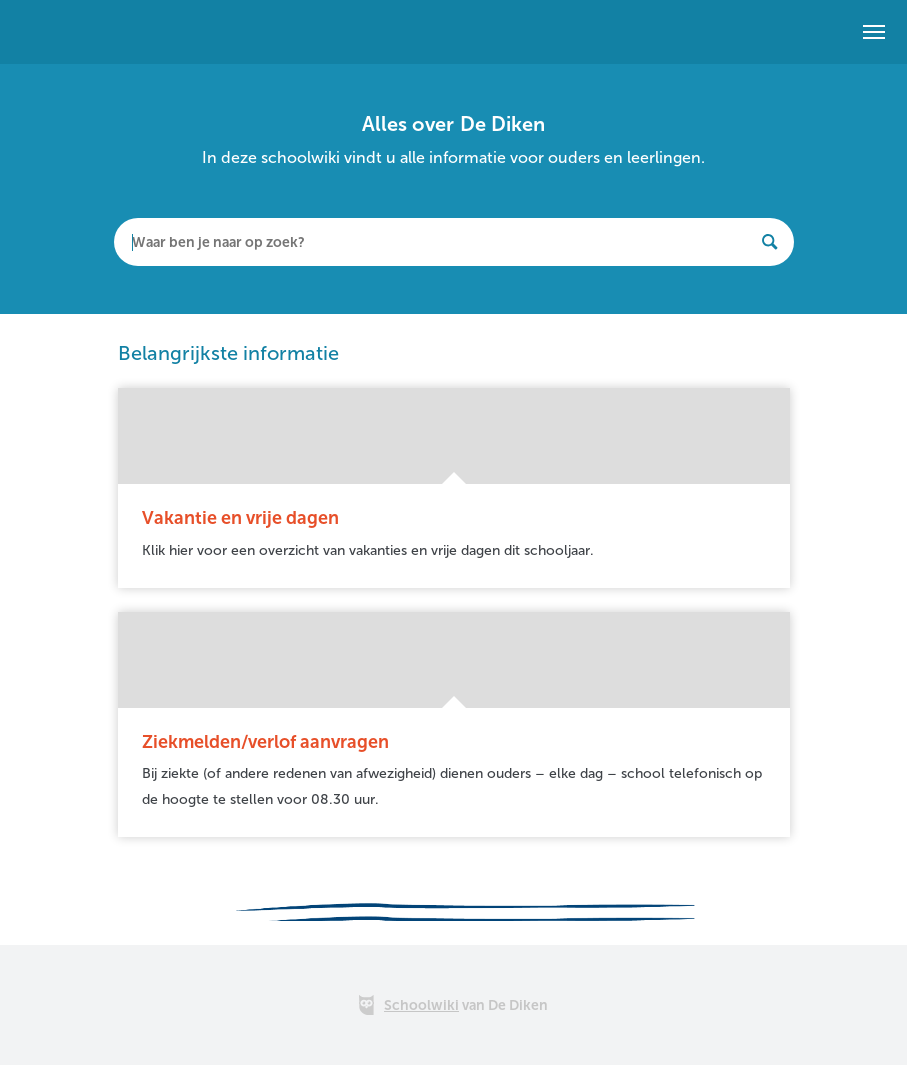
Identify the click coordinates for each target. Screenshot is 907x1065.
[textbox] (454, 242)
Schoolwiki (421, 1005)
